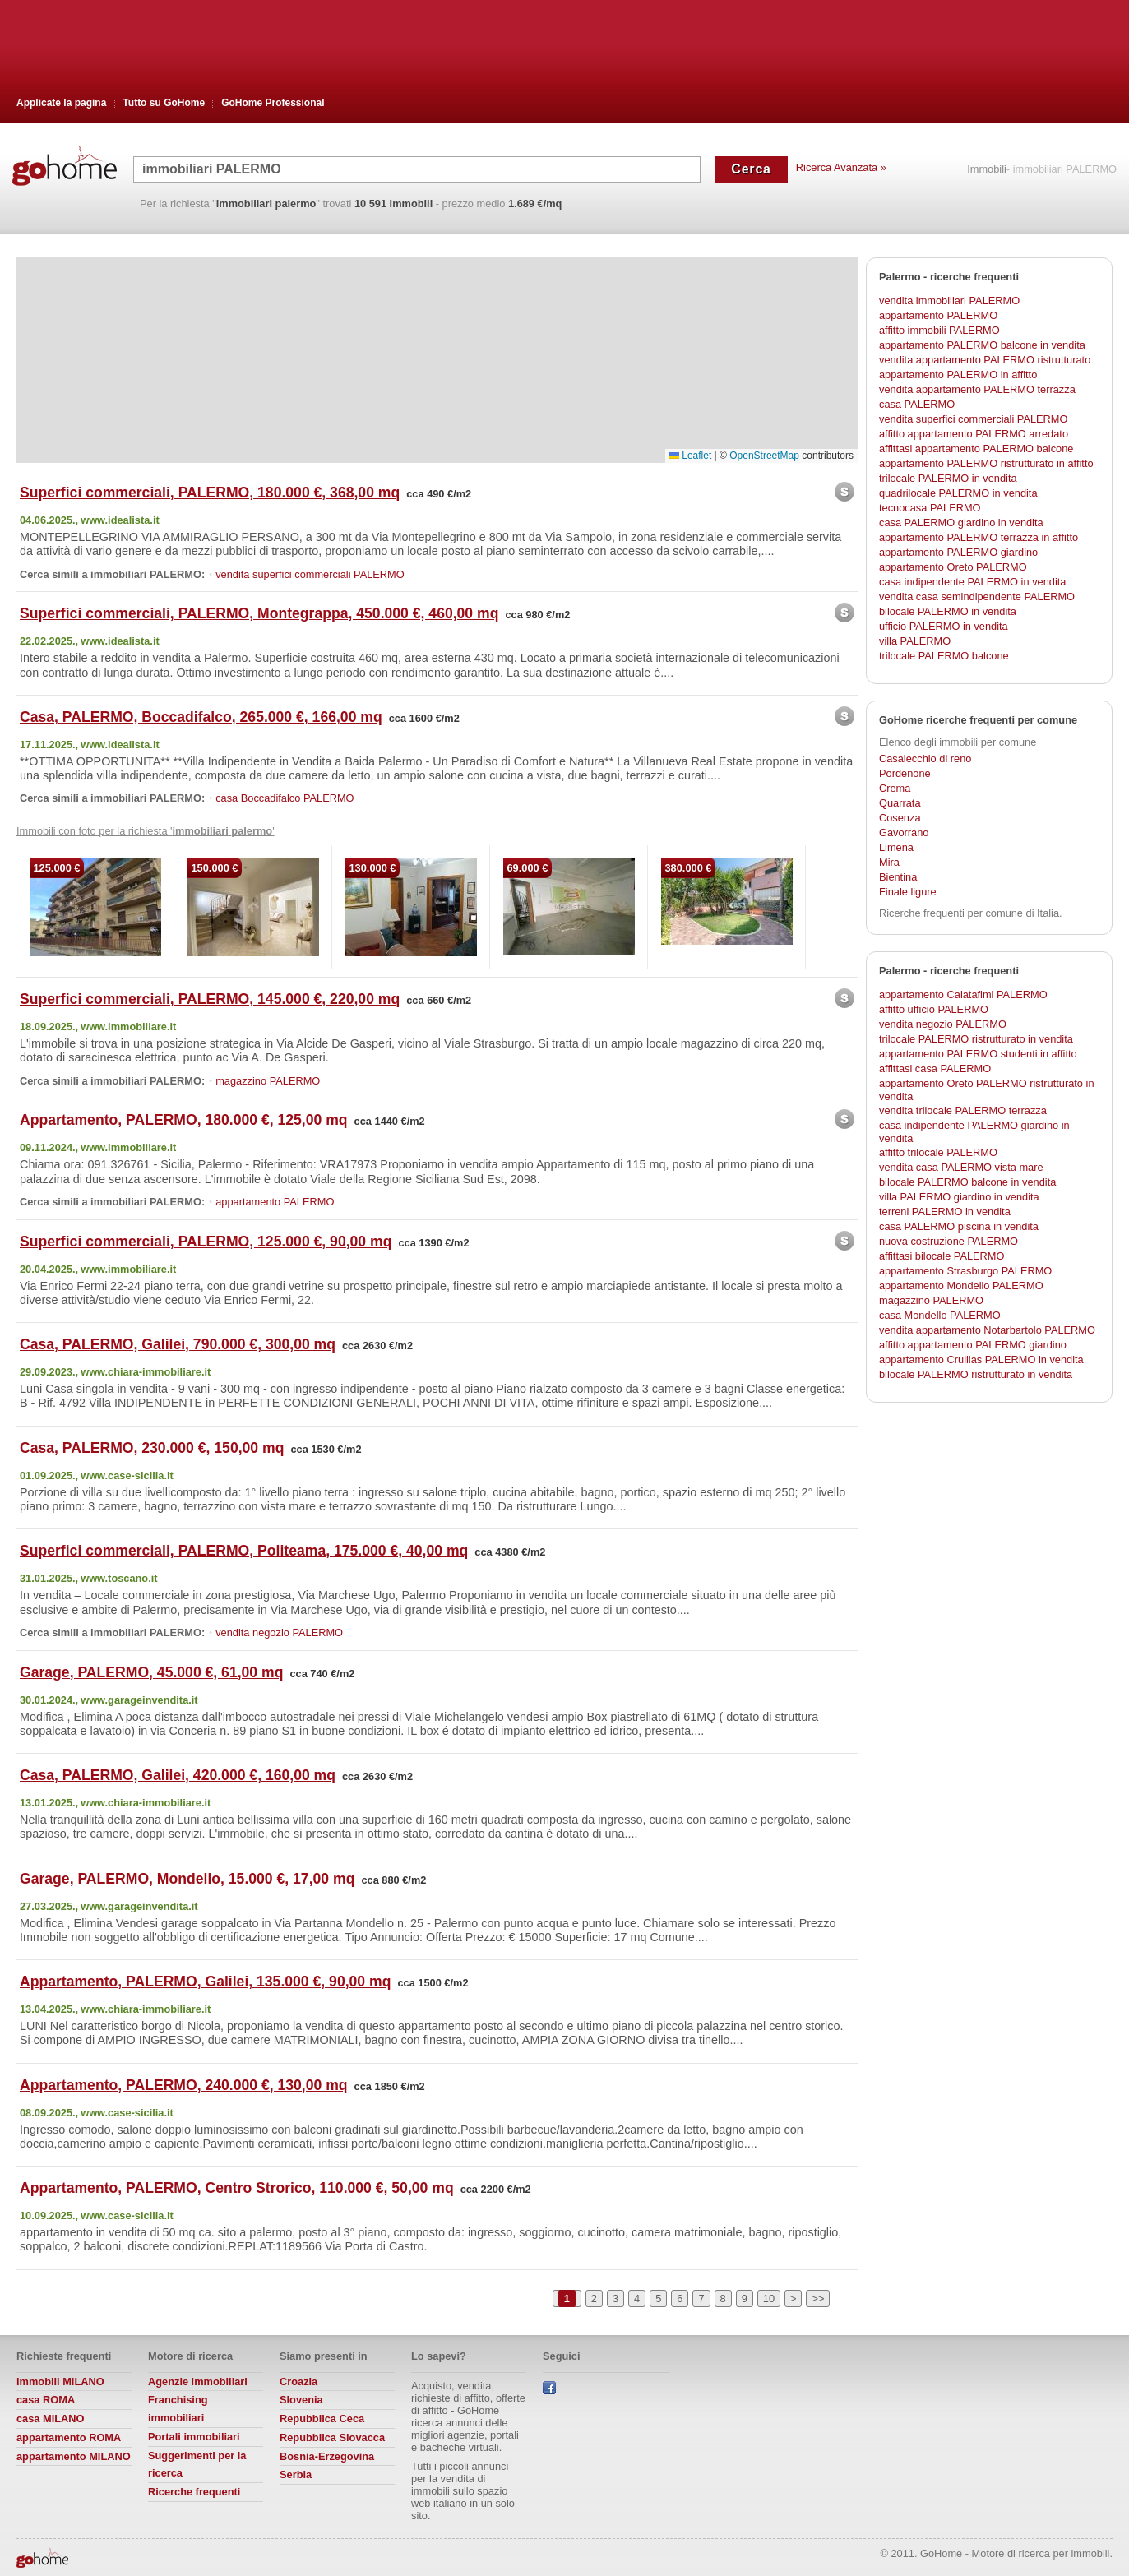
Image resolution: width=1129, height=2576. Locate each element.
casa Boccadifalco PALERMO (284, 798)
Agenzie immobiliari (198, 2381)
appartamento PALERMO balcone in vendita (982, 345)
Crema (894, 788)
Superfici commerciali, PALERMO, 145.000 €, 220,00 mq (210, 999)
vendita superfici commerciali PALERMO (309, 574)
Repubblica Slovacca (332, 2437)
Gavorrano (903, 832)
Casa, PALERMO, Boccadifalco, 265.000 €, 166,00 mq (201, 717)
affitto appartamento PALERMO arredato (973, 434)
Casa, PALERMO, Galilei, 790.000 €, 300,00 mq (177, 1344)
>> (818, 2298)
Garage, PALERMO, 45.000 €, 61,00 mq (151, 1672)
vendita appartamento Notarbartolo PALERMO (987, 1330)
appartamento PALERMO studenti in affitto (978, 1054)
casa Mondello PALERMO (940, 1315)
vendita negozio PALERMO (279, 1632)
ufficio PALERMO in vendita (943, 626)
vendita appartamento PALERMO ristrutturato (984, 360)
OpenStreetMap (764, 455)
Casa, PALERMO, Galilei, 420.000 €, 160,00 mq (177, 1775)
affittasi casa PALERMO (935, 1068)
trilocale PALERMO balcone (944, 656)
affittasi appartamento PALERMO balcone (976, 448)
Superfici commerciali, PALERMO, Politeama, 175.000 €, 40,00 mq (244, 1550)
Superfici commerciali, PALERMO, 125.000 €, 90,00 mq (205, 1241)
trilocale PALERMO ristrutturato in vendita (976, 1039)
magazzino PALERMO (267, 1081)
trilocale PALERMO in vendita (948, 478)
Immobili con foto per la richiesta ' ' (145, 831)
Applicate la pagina (61, 103)
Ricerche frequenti (194, 2492)
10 (769, 2298)
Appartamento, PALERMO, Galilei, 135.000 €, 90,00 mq (205, 1981)
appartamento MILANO (73, 2456)
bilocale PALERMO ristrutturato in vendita (975, 1374)
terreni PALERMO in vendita (945, 1211)
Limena (896, 847)
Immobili (986, 169)
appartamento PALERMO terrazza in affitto (978, 537)
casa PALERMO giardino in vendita (961, 522)
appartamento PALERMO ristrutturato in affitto (986, 463)
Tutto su (164, 103)
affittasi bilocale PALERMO (941, 1256)
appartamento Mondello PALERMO (961, 1285)
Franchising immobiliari (178, 2408)
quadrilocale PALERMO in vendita (958, 493)
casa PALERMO (917, 404)
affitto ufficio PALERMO (933, 1009)
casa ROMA (45, 2399)
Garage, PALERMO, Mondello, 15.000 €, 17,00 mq (187, 1879)
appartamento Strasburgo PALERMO (965, 1271)
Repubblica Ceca (322, 2418)
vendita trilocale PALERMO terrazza (963, 1110)
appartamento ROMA (68, 2437)
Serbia (296, 2474)
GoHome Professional (272, 103)
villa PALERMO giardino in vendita (959, 1197)
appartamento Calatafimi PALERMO (963, 994)
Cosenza (900, 818)
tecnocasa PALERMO (930, 508)
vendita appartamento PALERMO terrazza (977, 389)
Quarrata (900, 803)
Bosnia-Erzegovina (327, 2456)
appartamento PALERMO (274, 1202)
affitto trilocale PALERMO (938, 1152)
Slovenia (301, 2399)
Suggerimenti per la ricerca (197, 2464)
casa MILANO (50, 2418)
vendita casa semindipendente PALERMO (977, 596)
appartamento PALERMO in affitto (958, 374)
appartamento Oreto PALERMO (953, 567)
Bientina (898, 877)
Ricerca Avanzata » (841, 167)
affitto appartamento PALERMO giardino (973, 1345)
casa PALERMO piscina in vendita (959, 1226)
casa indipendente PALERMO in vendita (972, 582)
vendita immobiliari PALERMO (949, 300)
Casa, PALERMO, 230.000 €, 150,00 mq (152, 1448)
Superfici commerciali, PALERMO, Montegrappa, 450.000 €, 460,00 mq (259, 613)
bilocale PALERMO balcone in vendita (967, 1182)
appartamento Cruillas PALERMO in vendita (981, 1359)
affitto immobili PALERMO (939, 330)
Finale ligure (908, 892)
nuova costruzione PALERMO (948, 1241)
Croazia (298, 2381)
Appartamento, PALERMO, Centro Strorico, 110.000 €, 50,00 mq (237, 2188)
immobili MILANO (60, 2381)
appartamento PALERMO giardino (958, 552)
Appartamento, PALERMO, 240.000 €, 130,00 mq (184, 2085)
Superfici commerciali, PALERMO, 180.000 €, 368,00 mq (210, 492)
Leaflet (690, 455)
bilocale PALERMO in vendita (947, 611)
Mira (889, 862)
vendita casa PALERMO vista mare (961, 1167)
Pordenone (905, 773)
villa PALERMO (915, 641)
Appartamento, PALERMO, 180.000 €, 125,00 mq (184, 1120)
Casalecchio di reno (925, 758)
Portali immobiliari (194, 2436)
